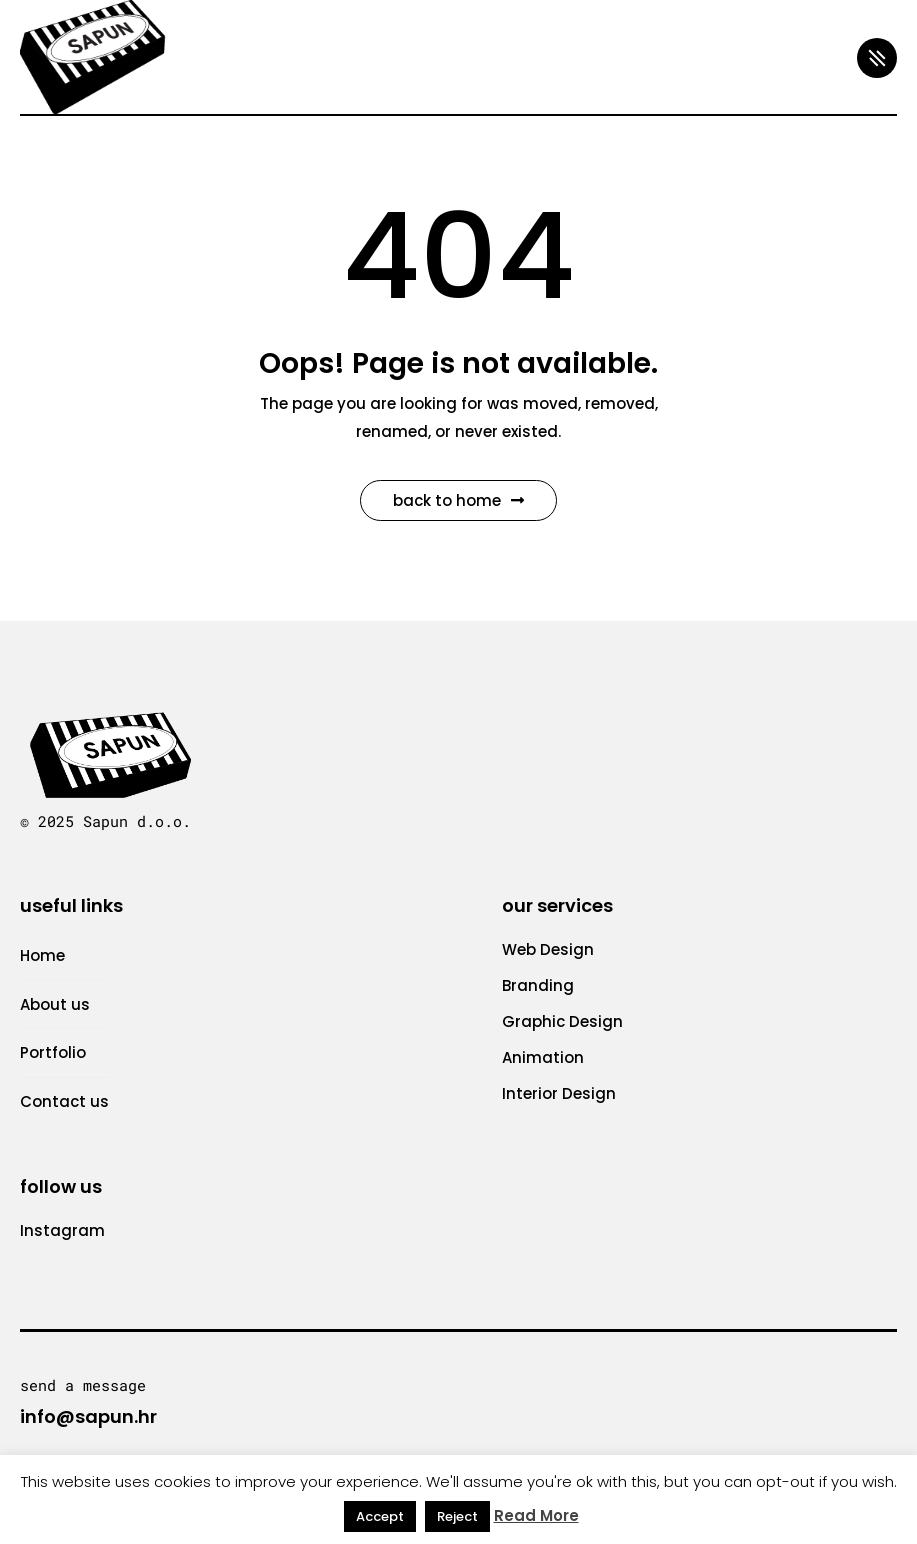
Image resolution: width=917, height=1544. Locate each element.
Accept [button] (380, 1516)
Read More (536, 1515)
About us (55, 1004)
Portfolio (53, 1052)
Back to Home (458, 500)
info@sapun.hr (88, 1416)
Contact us (64, 1101)
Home (42, 955)
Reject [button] (457, 1516)
